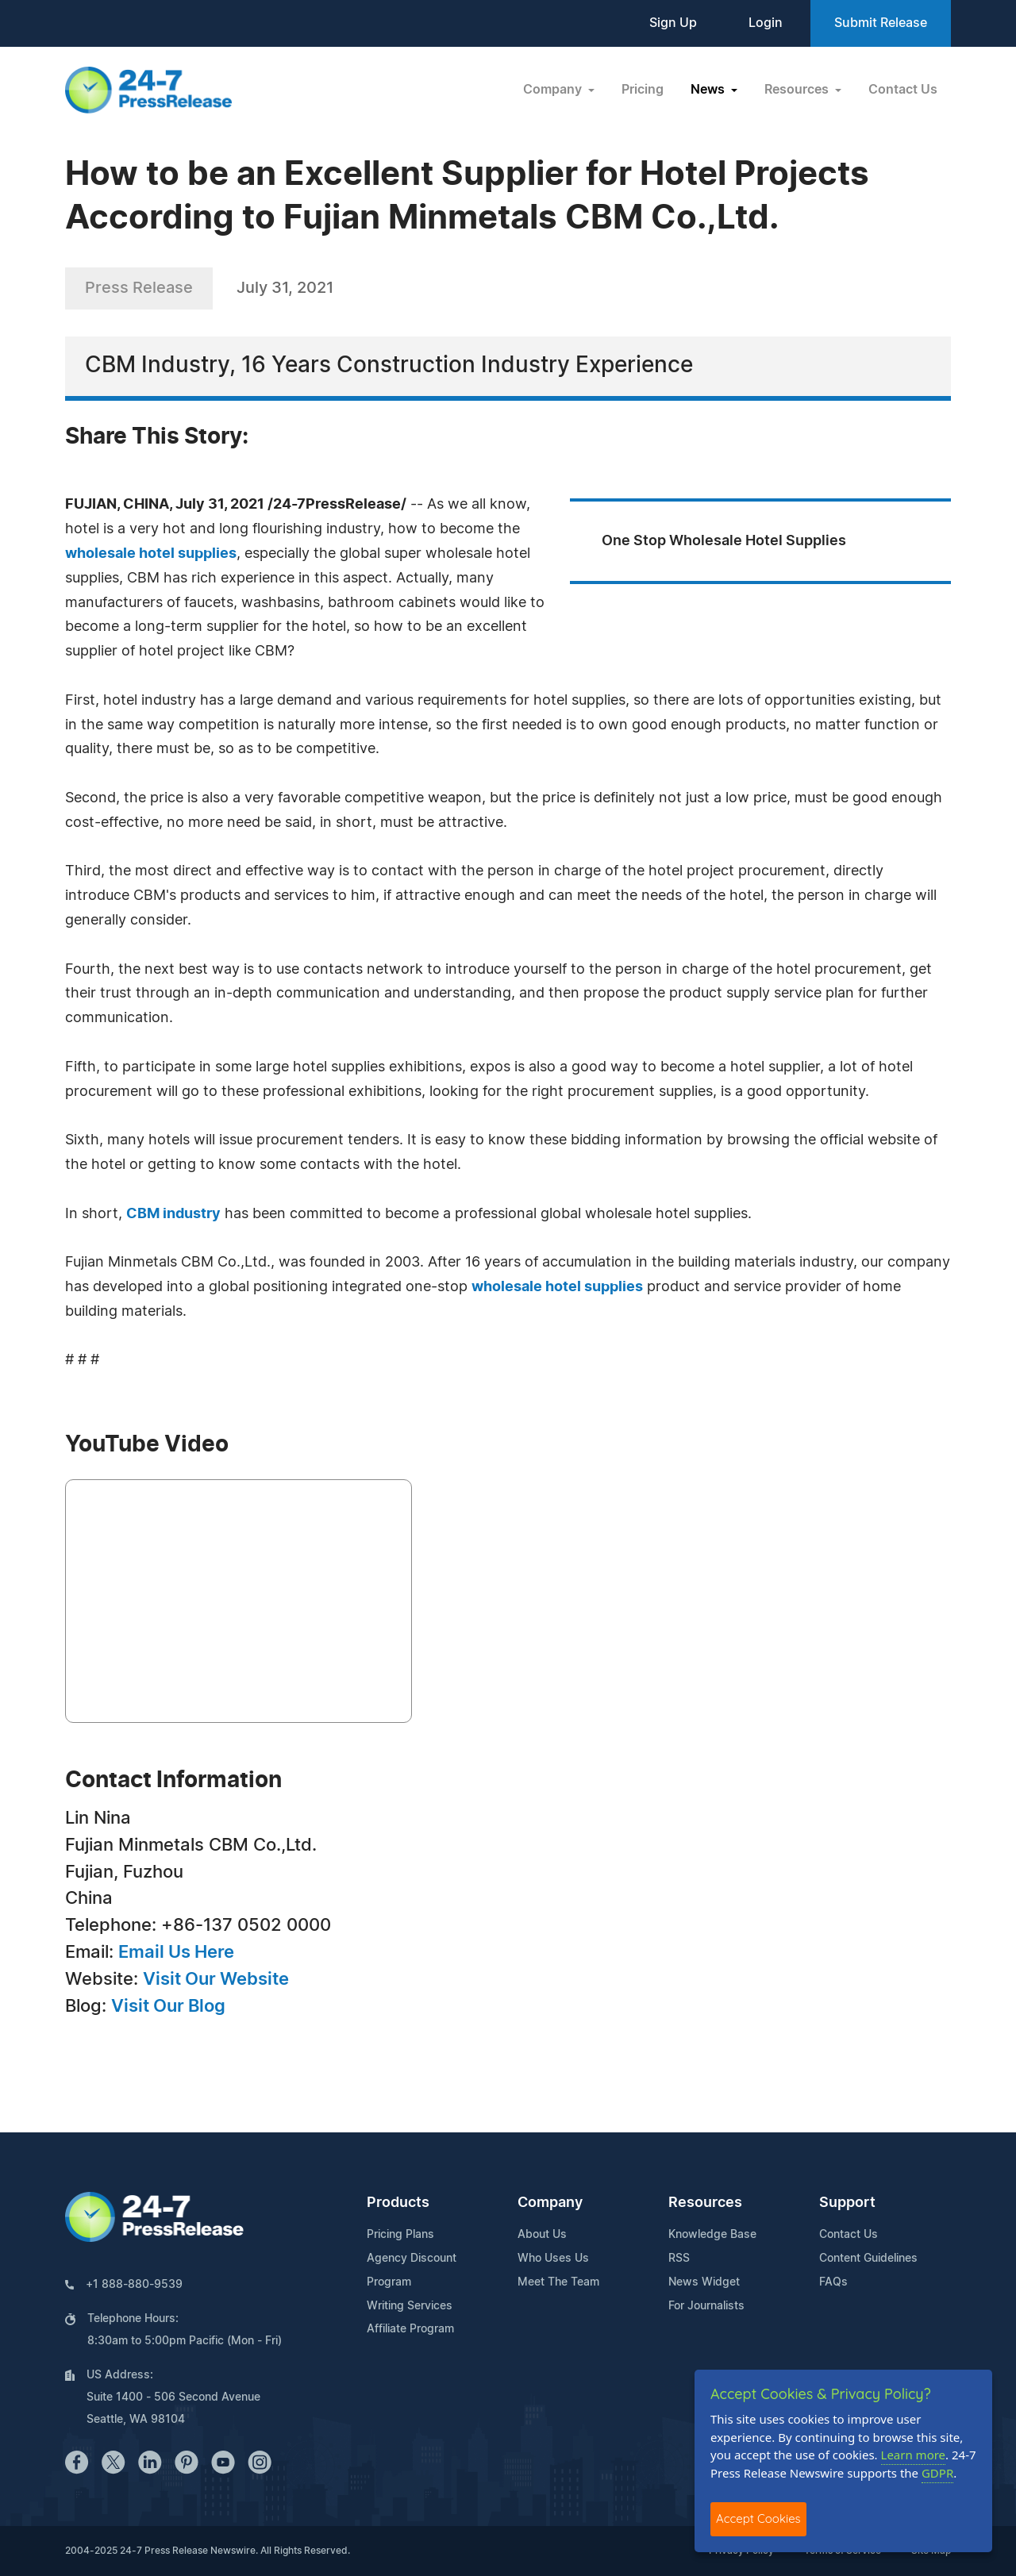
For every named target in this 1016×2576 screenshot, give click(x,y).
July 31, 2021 (285, 288)
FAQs (833, 2282)
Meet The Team (558, 2282)
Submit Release (880, 23)
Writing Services (409, 2306)
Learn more (913, 2455)
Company (550, 2203)
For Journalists (706, 2306)
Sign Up (673, 23)
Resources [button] (798, 89)
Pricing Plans (400, 2234)
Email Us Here (176, 1952)
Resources (705, 2203)
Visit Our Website (216, 1979)
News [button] (709, 89)
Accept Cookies (758, 2518)
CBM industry (173, 1214)
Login (766, 23)
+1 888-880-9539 (134, 2284)
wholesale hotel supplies (151, 554)
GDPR (937, 2473)
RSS (679, 2258)
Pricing (643, 89)
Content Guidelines (868, 2258)
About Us (542, 2234)
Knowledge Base (712, 2234)
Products (398, 2203)
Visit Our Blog (168, 2006)
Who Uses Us (553, 2258)
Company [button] (554, 89)
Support (847, 2203)
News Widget (704, 2282)
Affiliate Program (410, 2329)
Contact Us (902, 89)
